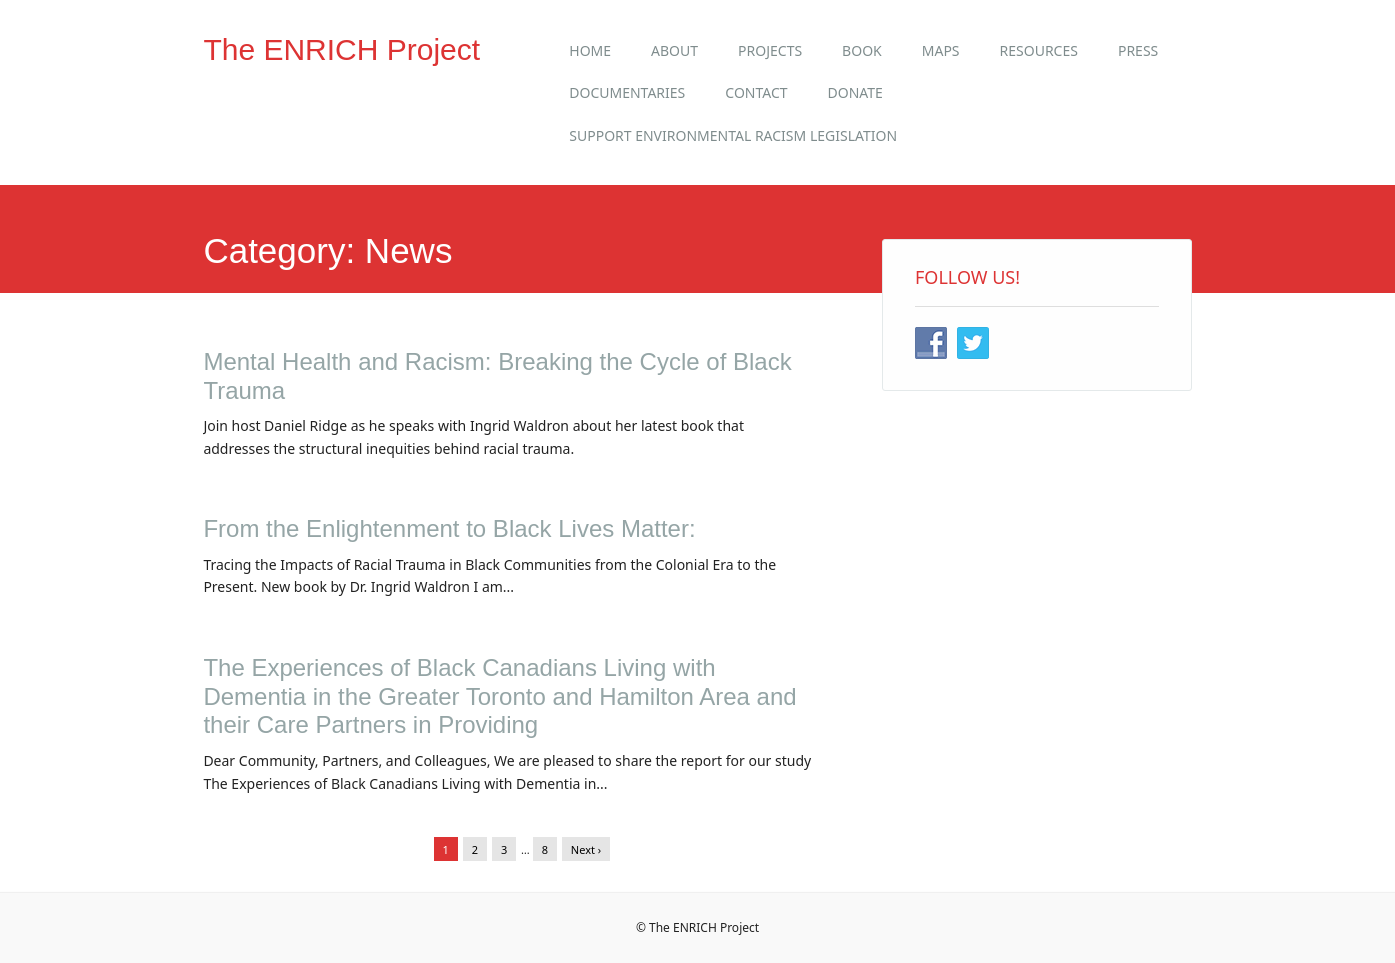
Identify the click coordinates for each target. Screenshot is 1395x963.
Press (1138, 50)
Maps (941, 50)
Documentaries (627, 92)
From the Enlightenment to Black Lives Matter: (449, 528)
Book (862, 50)
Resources (1039, 50)
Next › (586, 849)
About (674, 50)
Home (590, 50)
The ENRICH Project (341, 49)
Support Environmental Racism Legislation (733, 135)
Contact (756, 92)
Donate (855, 92)
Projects (770, 50)
